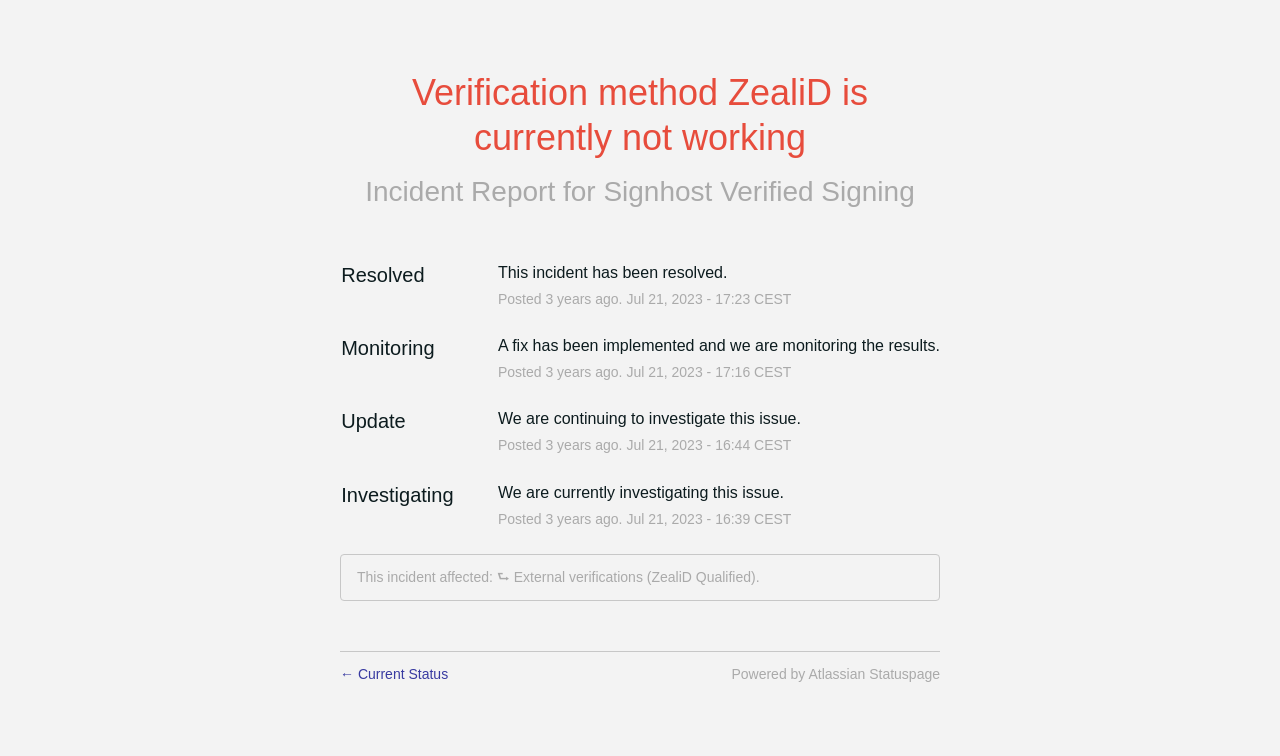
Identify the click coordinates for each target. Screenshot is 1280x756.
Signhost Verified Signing (758, 191)
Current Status (394, 674)
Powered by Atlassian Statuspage (835, 674)
